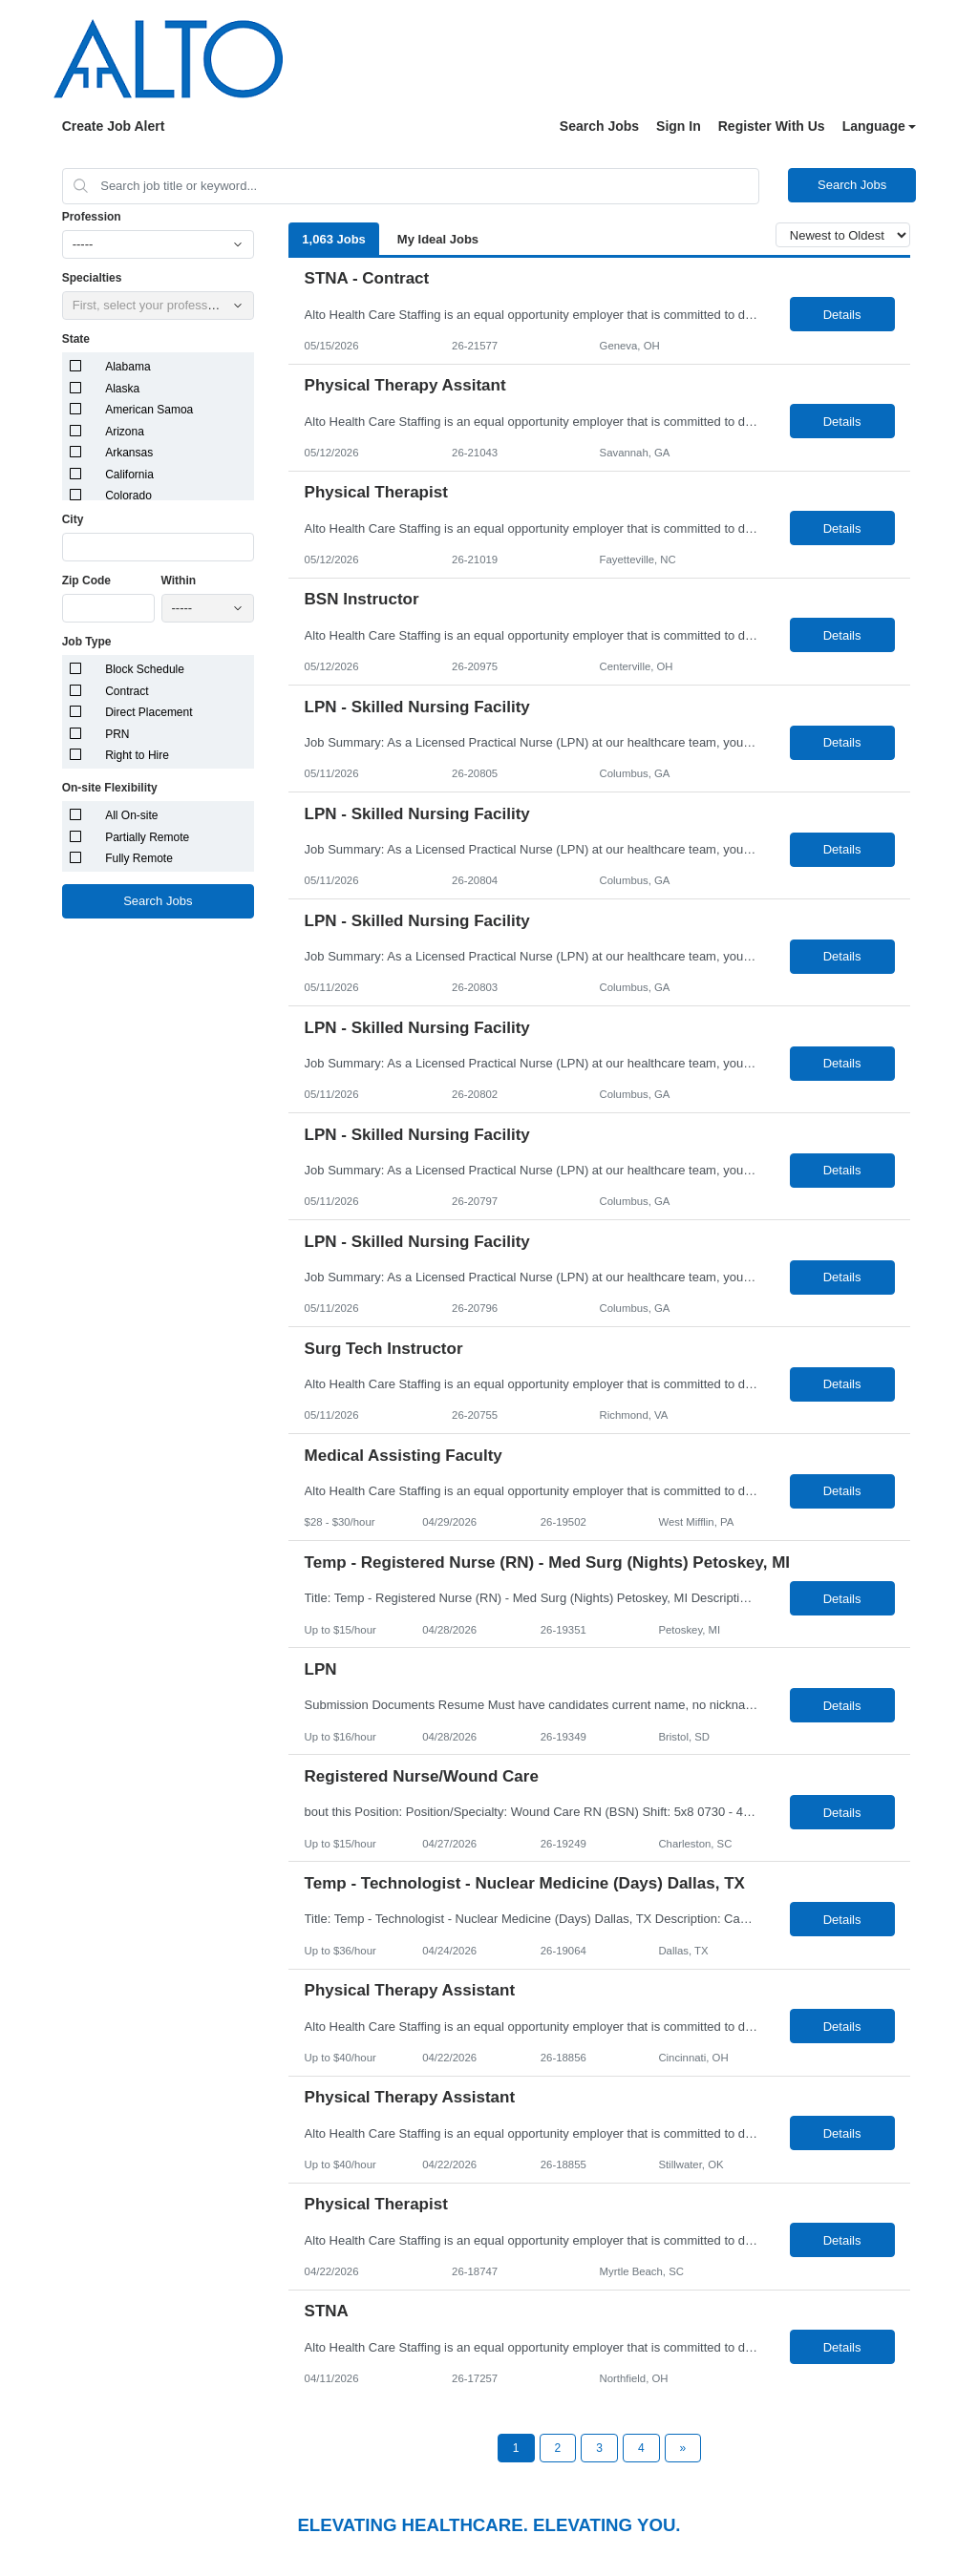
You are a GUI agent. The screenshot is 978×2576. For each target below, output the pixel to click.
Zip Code (86, 580)
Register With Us (771, 126)
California (129, 474)
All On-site (131, 815)
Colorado (128, 495)
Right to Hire (137, 755)
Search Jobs (599, 126)
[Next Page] (683, 2448)
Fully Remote (139, 858)
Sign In (678, 126)
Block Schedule (144, 669)
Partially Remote (147, 837)
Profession (91, 216)
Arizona (124, 431)
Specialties (92, 278)
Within (179, 580)
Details (842, 314)
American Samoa (149, 409)
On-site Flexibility (110, 787)
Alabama (127, 366)
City (73, 519)
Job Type (87, 641)
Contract (126, 691)
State (76, 339)
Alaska (122, 388)
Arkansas (129, 452)
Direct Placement (148, 712)
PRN (117, 734)
